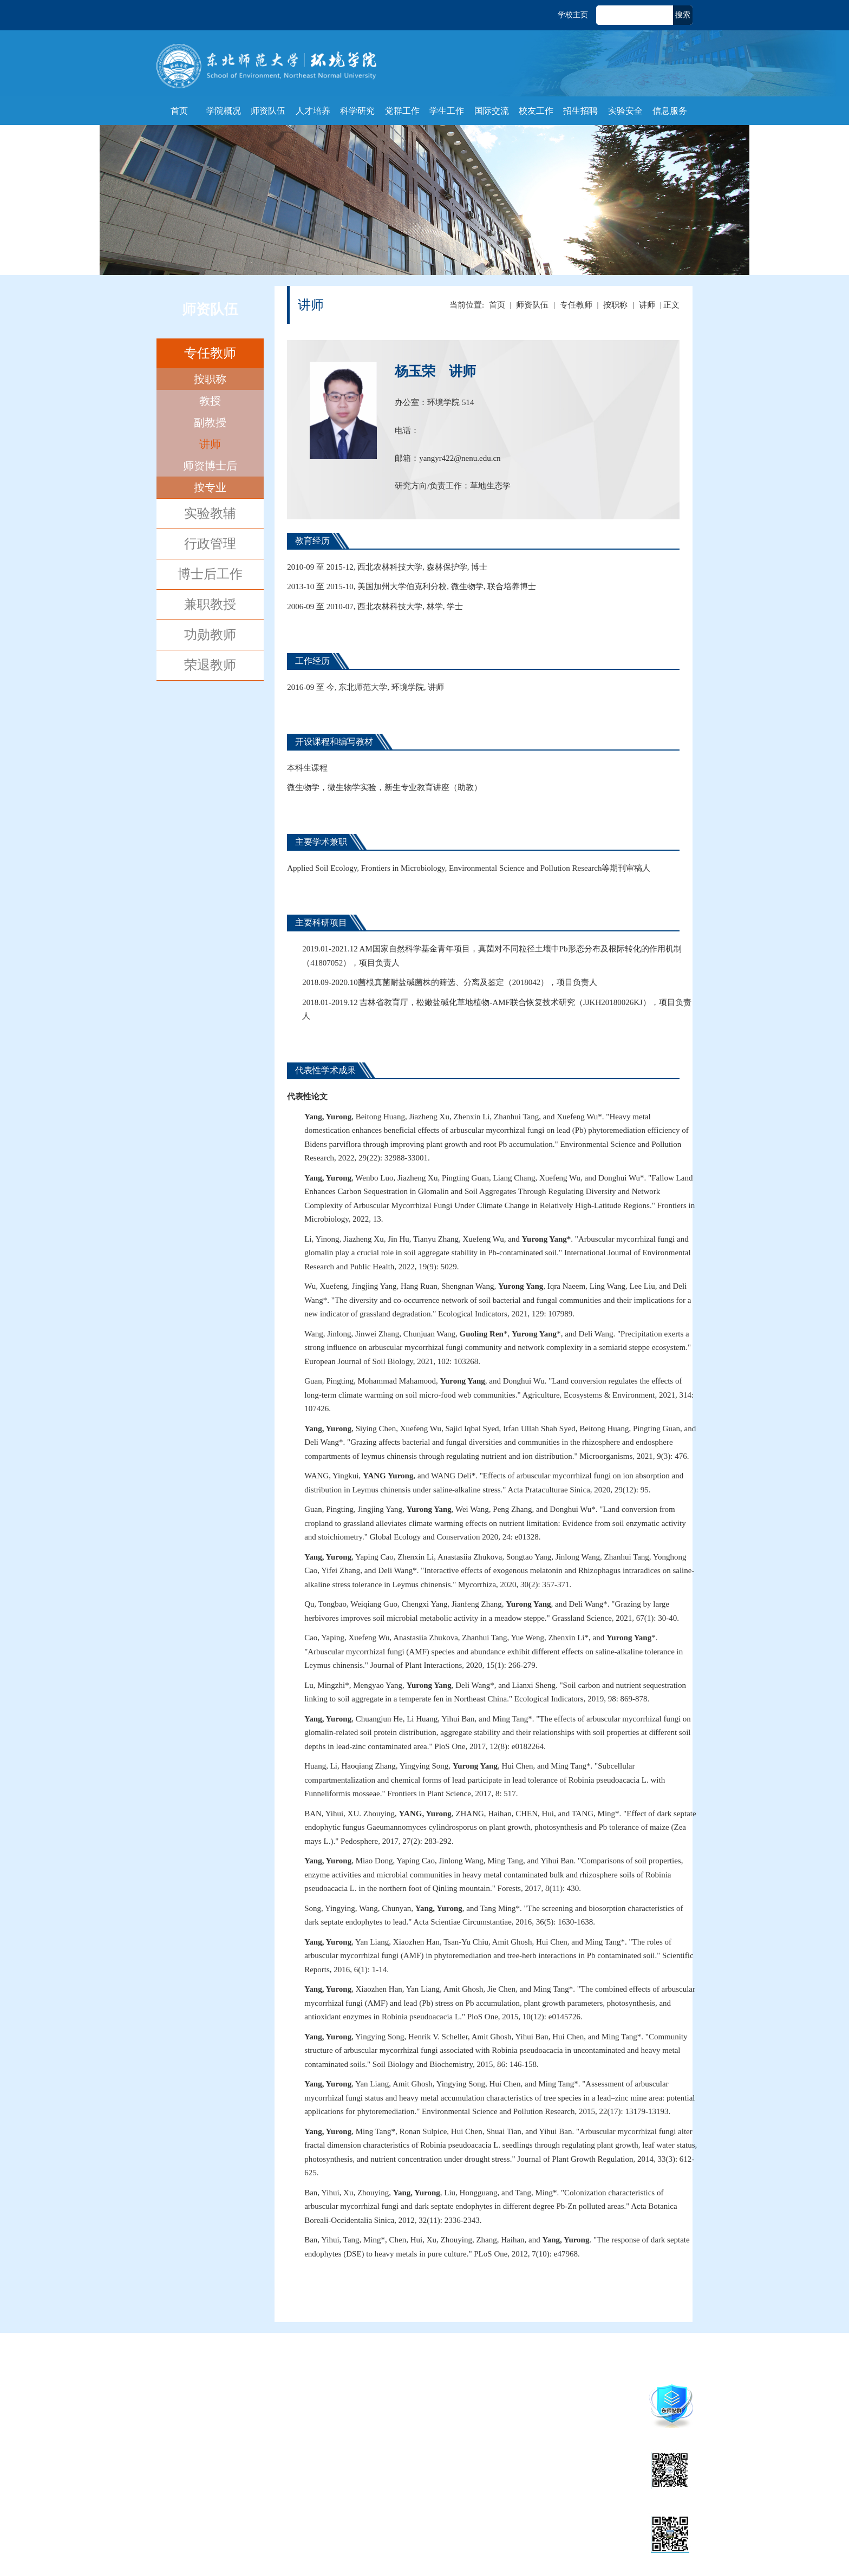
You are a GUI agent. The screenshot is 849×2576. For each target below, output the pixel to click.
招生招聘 (580, 110)
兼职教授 (210, 604)
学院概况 (223, 110)
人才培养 (313, 110)
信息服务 (669, 110)
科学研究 (357, 110)
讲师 (210, 444)
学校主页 (573, 15)
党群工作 (402, 110)
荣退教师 (210, 665)
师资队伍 (268, 110)
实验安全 (625, 110)
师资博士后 (210, 466)
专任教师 (210, 353)
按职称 (210, 379)
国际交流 (491, 110)
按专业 (210, 487)
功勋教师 (210, 635)
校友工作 (536, 110)
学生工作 (446, 110)
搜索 (682, 15)
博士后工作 (210, 574)
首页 (179, 110)
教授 (210, 401)
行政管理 (210, 544)
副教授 (210, 422)
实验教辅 (210, 513)
